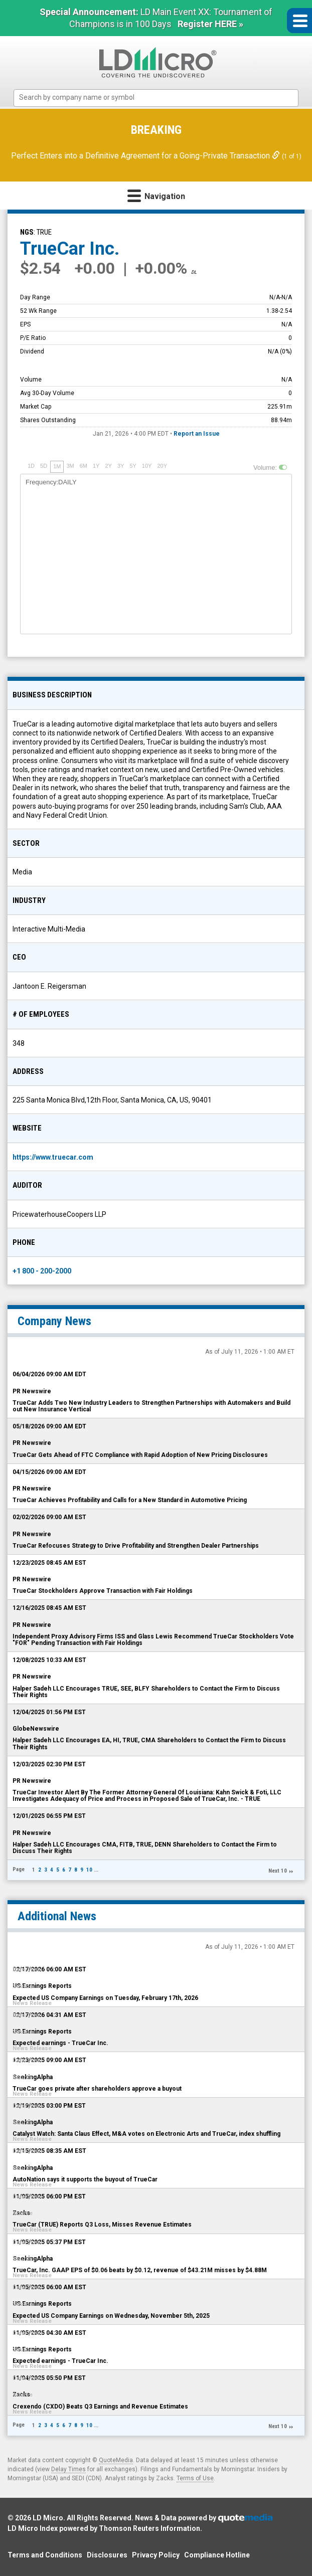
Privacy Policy (156, 2555)
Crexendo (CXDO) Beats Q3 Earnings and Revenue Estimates (100, 2406)
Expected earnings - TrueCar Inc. (60, 2043)
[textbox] (161, 97)
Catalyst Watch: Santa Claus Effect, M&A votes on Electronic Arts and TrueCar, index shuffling (146, 2133)
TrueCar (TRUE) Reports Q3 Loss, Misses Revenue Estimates (102, 2224)
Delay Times (68, 2469)
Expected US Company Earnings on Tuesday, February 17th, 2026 (105, 1997)
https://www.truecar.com (53, 1157)
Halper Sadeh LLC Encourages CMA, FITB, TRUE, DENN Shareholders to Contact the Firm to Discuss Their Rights (145, 1848)
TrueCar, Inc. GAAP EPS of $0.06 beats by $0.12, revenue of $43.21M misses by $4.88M (140, 2270)
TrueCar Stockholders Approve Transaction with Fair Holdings (103, 1590)
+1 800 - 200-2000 (42, 1271)
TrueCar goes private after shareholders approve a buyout (97, 2088)
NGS (27, 232)
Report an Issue (197, 433)
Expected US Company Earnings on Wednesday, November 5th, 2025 (111, 2315)
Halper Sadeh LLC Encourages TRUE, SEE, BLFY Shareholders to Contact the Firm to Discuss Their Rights (146, 1692)
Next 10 (277, 1871)
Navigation (156, 195)
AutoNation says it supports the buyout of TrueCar (85, 2179)
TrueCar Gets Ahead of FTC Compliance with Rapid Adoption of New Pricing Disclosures (140, 1454)
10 (89, 1870)
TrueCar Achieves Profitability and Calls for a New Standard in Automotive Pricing (130, 1500)
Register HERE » (210, 24)
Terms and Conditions (45, 2555)
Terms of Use (195, 2478)
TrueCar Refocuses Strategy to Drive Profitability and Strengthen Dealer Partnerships (136, 1545)
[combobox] (156, 98)
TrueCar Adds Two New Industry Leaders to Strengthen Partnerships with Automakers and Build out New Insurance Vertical (151, 1406)
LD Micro (48, 2518)
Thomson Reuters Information (149, 2528)
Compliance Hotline (217, 2555)
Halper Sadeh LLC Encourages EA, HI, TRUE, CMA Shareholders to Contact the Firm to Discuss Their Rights (149, 1743)
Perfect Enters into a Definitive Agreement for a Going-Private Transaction (146, 155)
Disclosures (107, 2555)
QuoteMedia (116, 2460)
